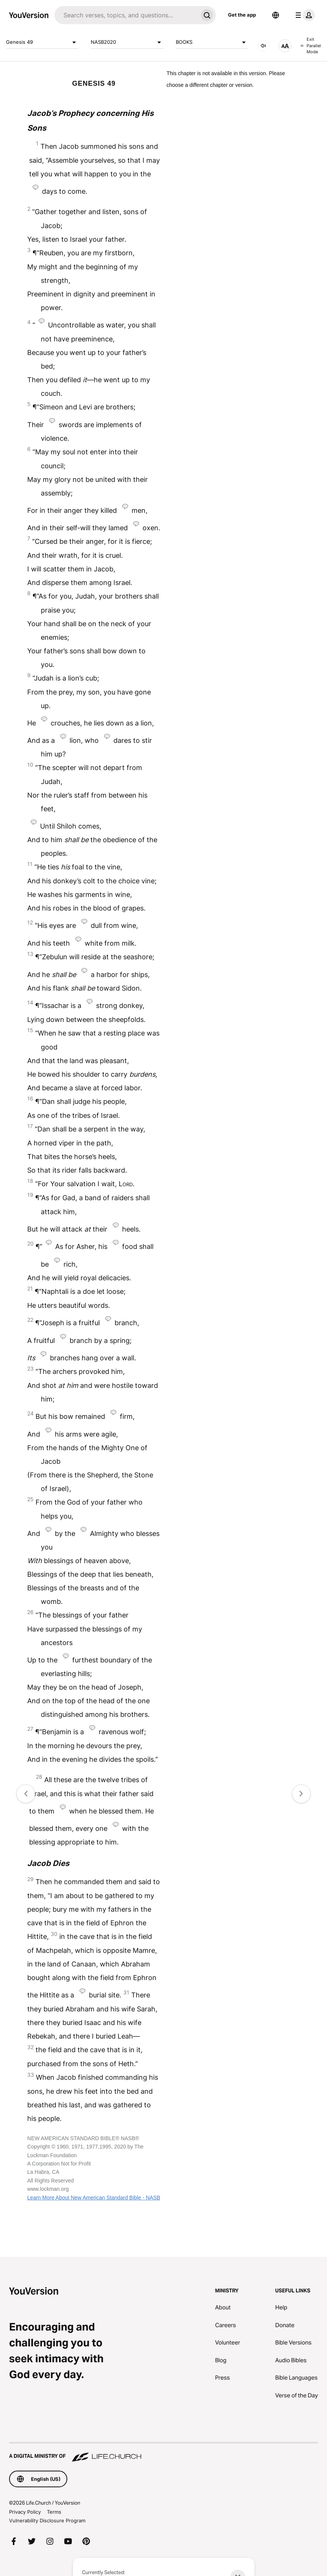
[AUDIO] (263, 46)
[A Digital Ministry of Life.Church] (163, 2452)
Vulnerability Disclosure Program (47, 2520)
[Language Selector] (275, 15)
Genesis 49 (42, 42)
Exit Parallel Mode (311, 45)
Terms (54, 2512)
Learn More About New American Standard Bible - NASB (93, 2198)
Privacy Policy (25, 2512)
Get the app (242, 15)
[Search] (126, 15)
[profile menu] (303, 15)
